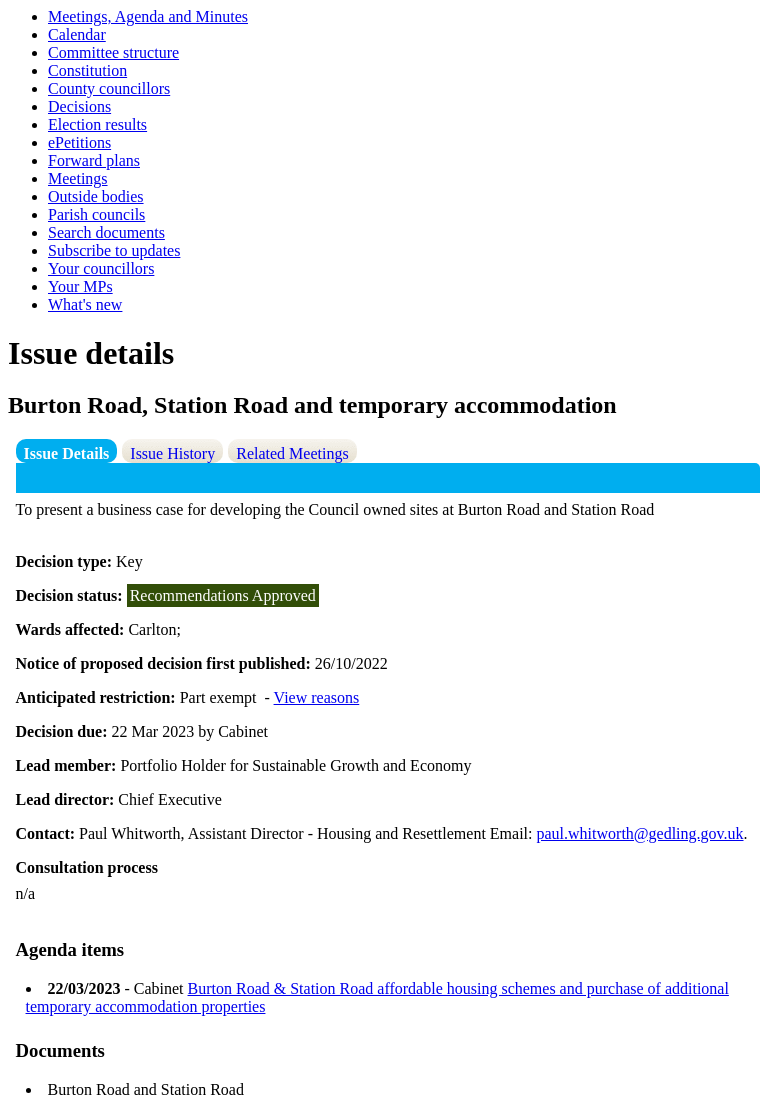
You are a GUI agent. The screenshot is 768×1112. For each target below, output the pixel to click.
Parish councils (96, 214)
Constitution (87, 70)
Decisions (79, 106)
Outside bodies (96, 196)
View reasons (317, 697)
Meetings (78, 178)
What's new (85, 304)
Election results (97, 124)
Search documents (106, 232)
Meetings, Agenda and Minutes (148, 16)
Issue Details (67, 453)
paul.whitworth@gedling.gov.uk (640, 833)
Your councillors (101, 268)
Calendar (77, 34)
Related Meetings (292, 453)
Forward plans (94, 160)
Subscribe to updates (114, 250)
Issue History (172, 453)
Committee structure (113, 52)
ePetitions (79, 142)
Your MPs (80, 286)
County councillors (109, 88)
